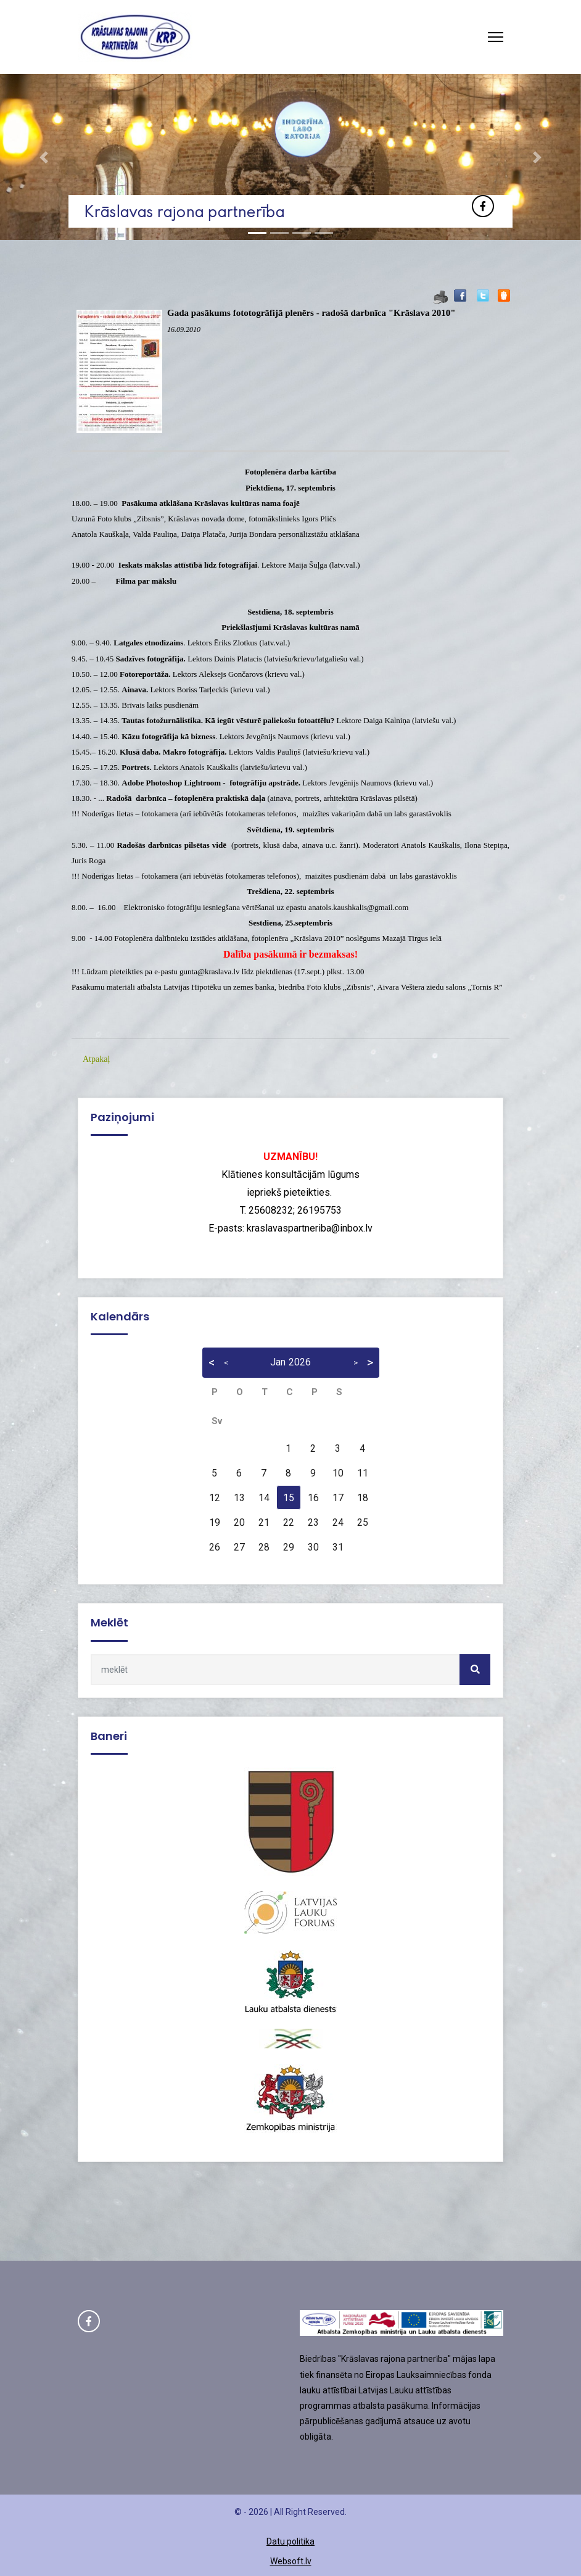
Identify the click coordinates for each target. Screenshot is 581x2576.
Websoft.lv (290, 2561)
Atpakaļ (96, 1059)
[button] (43, 157)
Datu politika (290, 2541)
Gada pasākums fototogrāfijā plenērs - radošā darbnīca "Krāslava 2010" (311, 313)
